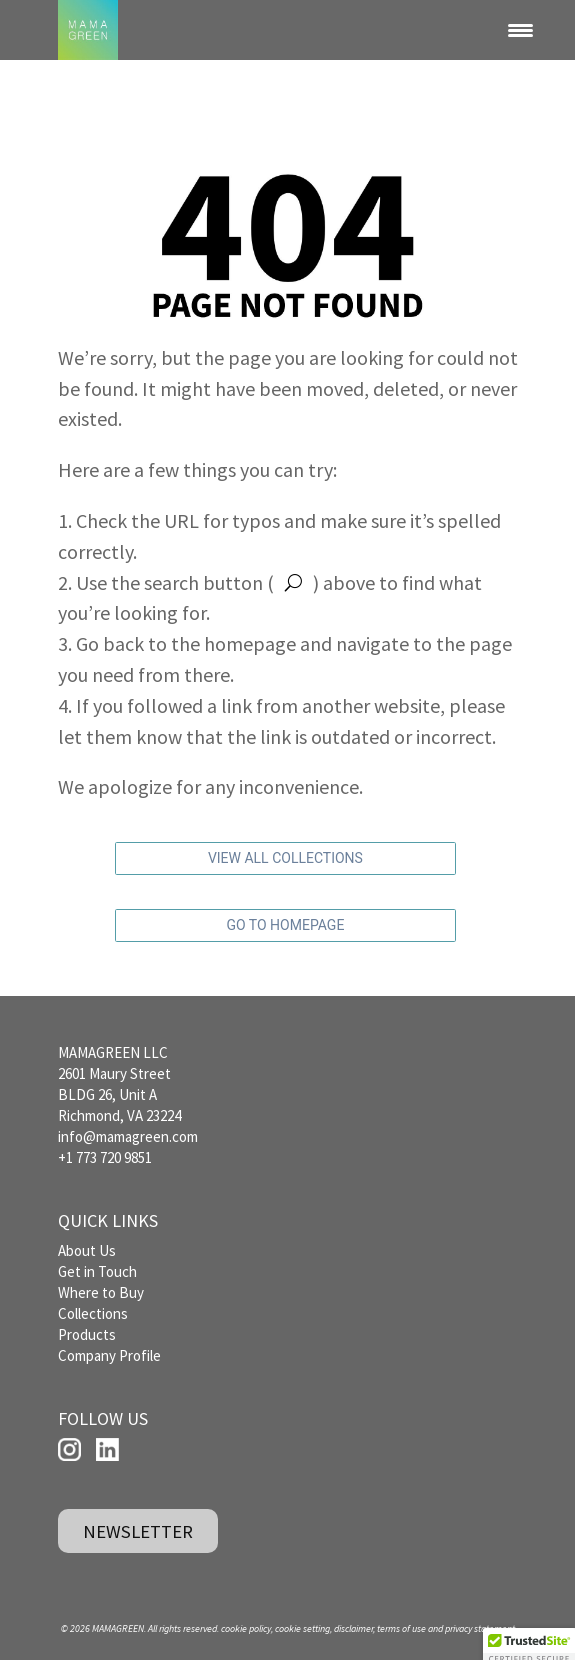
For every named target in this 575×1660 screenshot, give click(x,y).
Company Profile (109, 1355)
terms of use (401, 1628)
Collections (93, 1313)
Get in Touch (97, 1271)
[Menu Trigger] (521, 30)
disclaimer (353, 1628)
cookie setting (302, 1628)
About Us (87, 1250)
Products (87, 1334)
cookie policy (246, 1628)
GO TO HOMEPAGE (285, 925)
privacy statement (480, 1628)
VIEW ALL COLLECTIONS (285, 858)
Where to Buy (101, 1292)
